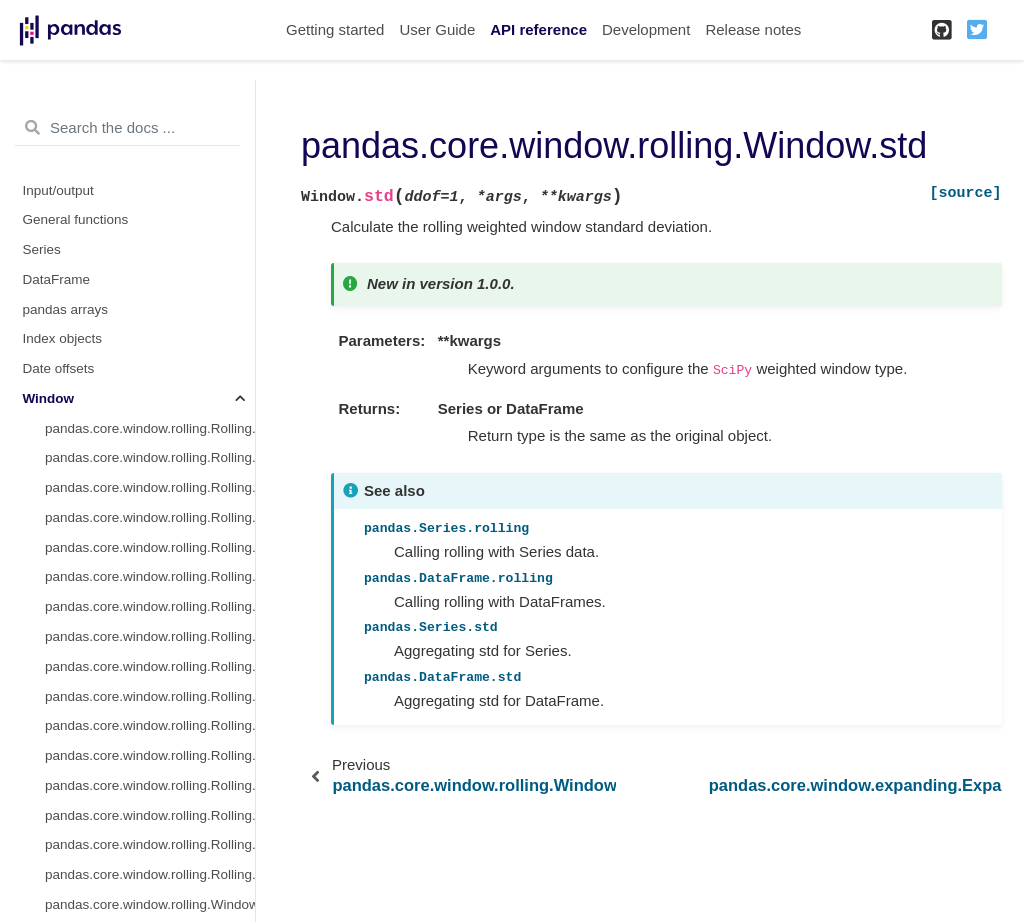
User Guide (437, 29)
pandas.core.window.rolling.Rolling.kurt (150, 755)
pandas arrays (66, 309)
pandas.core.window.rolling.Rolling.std (150, 576)
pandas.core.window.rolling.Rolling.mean (150, 487)
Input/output (58, 190)
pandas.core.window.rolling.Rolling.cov (150, 696)
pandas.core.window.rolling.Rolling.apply (150, 785)
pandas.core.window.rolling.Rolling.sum (150, 457)
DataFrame (57, 279)
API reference (538, 29)
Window (49, 398)
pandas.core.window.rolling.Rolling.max (150, 636)
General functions (76, 219)
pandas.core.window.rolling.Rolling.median (150, 517)
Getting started (335, 29)
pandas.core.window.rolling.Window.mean (150, 904)
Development (646, 29)
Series (42, 249)
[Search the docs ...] (127, 128)
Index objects (63, 338)
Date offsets (59, 368)
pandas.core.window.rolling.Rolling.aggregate (150, 815)
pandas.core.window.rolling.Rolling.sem (150, 874)
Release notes (753, 29)
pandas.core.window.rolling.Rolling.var (150, 547)
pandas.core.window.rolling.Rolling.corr (150, 666)
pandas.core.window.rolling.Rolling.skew (150, 725)
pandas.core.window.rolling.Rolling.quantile (150, 844)
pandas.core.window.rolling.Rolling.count (150, 428)
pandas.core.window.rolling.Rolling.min (150, 606)
